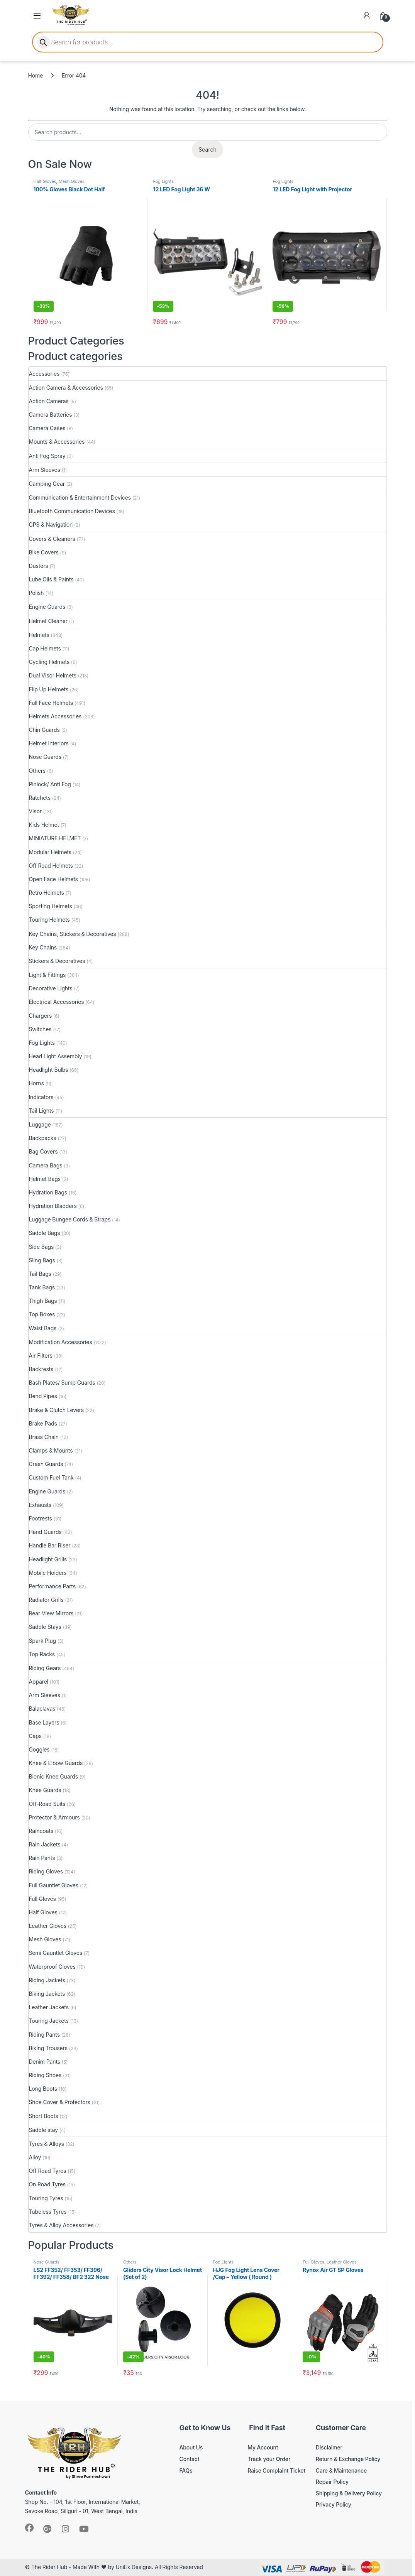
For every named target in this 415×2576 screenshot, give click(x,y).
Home (35, 75)
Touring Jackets (49, 2020)
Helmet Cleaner (48, 621)
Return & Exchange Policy (348, 2459)
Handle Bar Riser (50, 1545)
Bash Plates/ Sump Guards (62, 1382)
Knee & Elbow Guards (56, 1763)
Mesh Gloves (72, 181)
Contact (190, 2459)
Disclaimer (329, 2447)
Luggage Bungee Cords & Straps (70, 1219)
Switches (40, 1029)
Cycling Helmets (49, 662)
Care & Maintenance (341, 2470)
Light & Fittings (47, 974)
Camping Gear (47, 483)
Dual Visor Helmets (52, 675)
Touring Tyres (46, 2198)
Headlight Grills (48, 1559)
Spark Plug (42, 1640)
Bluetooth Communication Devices (72, 511)
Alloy (35, 2157)
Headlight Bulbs (48, 1069)
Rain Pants (42, 1858)
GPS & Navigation (51, 524)
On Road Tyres (47, 2184)
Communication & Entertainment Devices (80, 497)
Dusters (38, 565)
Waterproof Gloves (52, 1966)
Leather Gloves (47, 1925)
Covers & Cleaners (52, 538)
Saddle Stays (45, 1626)
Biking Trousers (48, 2048)
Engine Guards (47, 606)
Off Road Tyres (47, 2170)
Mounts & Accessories (57, 441)
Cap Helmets (45, 648)
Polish (36, 593)
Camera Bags (46, 1165)
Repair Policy (332, 2481)
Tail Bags (40, 1273)
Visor (35, 811)
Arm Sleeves (44, 469)
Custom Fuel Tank (51, 1477)
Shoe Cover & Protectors (59, 2102)
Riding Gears (45, 1668)
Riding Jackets (47, 1980)
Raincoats (41, 1831)
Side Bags (41, 1246)
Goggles (39, 1749)
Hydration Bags (48, 1192)
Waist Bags (43, 1328)
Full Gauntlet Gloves (54, 1885)
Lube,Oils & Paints (51, 579)
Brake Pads (43, 1423)
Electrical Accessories (56, 1001)
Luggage (40, 1124)
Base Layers (44, 1722)
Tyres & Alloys (46, 2143)
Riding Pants (44, 2034)
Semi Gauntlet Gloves (56, 1952)
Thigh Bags (43, 1300)
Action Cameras (49, 401)
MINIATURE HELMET (55, 838)
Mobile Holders (48, 1572)
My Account (262, 2447)
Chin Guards (44, 729)
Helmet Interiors (49, 743)
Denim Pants (45, 2061)
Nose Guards (45, 756)
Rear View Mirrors (51, 1613)
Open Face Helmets (53, 879)
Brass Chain (44, 1437)
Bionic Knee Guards (53, 1776)
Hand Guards (45, 1532)
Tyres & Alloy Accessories (61, 2225)
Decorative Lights (51, 988)
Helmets (39, 635)
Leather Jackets (49, 2007)
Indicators (41, 1097)
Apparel (38, 1681)
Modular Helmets (50, 852)
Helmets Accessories (55, 716)
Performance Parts (52, 1586)
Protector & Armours (54, 1817)
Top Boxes (42, 1314)
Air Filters (41, 1355)
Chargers (40, 1015)
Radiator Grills (46, 1599)
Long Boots (43, 2088)
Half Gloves (45, 181)
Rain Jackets (45, 1844)
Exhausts (40, 1505)
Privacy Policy (333, 2504)
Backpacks (42, 1138)
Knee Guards (45, 1790)
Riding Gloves (46, 1871)
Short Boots (43, 2116)
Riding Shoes (45, 2075)
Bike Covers (44, 552)
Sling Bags (42, 1260)
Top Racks (42, 1654)
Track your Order (268, 2459)
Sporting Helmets (50, 906)
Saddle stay (43, 2130)
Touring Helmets (49, 919)
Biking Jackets (47, 1993)
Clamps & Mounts (51, 1450)
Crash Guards (46, 1464)
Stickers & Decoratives (57, 961)
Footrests (40, 1518)
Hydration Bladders (53, 1206)
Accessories (44, 373)
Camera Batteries (50, 414)
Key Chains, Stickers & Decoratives (72, 934)
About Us (191, 2447)
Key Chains (43, 947)
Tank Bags (42, 1287)
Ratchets (40, 797)
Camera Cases (47, 428)
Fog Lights (163, 181)
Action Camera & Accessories (66, 387)
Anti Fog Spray (47, 456)
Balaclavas (42, 1708)
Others (37, 770)
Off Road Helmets (51, 865)
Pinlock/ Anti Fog (50, 784)
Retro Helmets (46, 892)
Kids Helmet (44, 824)
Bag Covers (43, 1151)
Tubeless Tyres (48, 2211)
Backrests (41, 1369)
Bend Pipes (43, 1396)
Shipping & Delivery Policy (349, 2493)
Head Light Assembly (55, 1056)
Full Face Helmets (51, 702)
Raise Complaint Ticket (276, 2470)
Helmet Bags (45, 1179)
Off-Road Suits (47, 1804)
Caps (35, 1736)
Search (207, 149)
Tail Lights (41, 1110)
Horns (36, 1083)
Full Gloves (42, 1898)
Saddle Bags (44, 1233)
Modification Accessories (60, 1342)
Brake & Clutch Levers (56, 1410)
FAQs (186, 2470)
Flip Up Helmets (49, 689)
